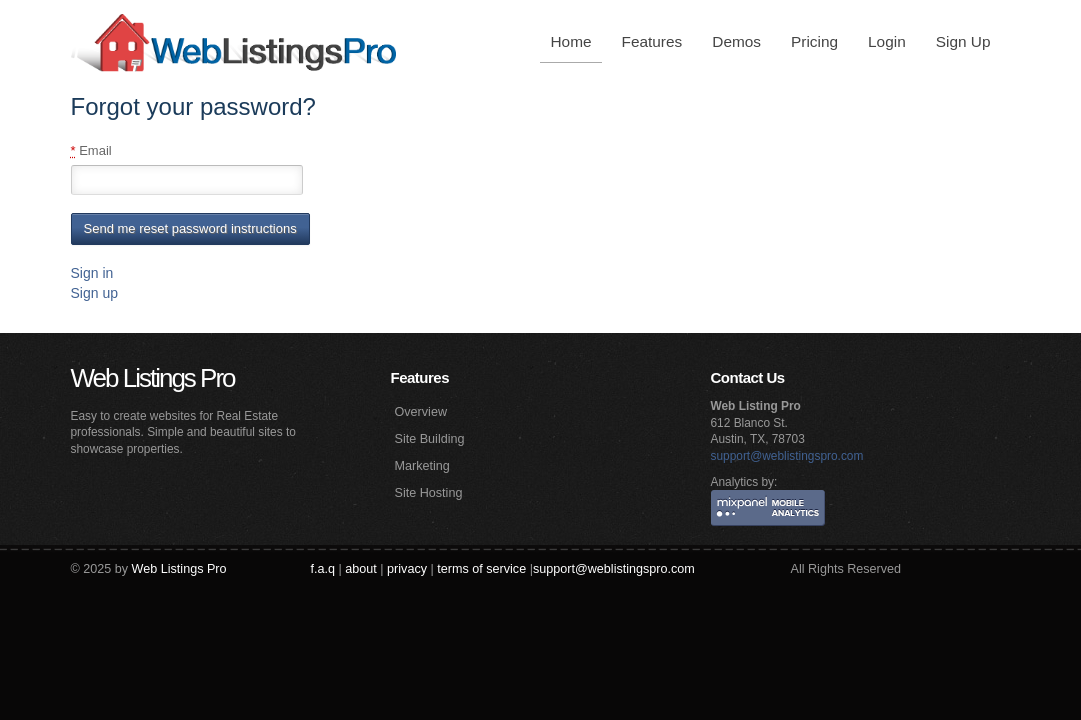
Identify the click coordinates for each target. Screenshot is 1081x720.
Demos (736, 41)
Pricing (814, 41)
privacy (407, 569)
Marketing (422, 466)
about (361, 569)
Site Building (430, 439)
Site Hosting (429, 493)
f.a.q (323, 569)
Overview (421, 412)
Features (652, 41)
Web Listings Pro (153, 378)
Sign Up (963, 41)
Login (887, 41)
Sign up (94, 293)
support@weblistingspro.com (787, 456)
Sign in (92, 273)
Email (91, 151)
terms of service (481, 569)
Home (570, 41)
